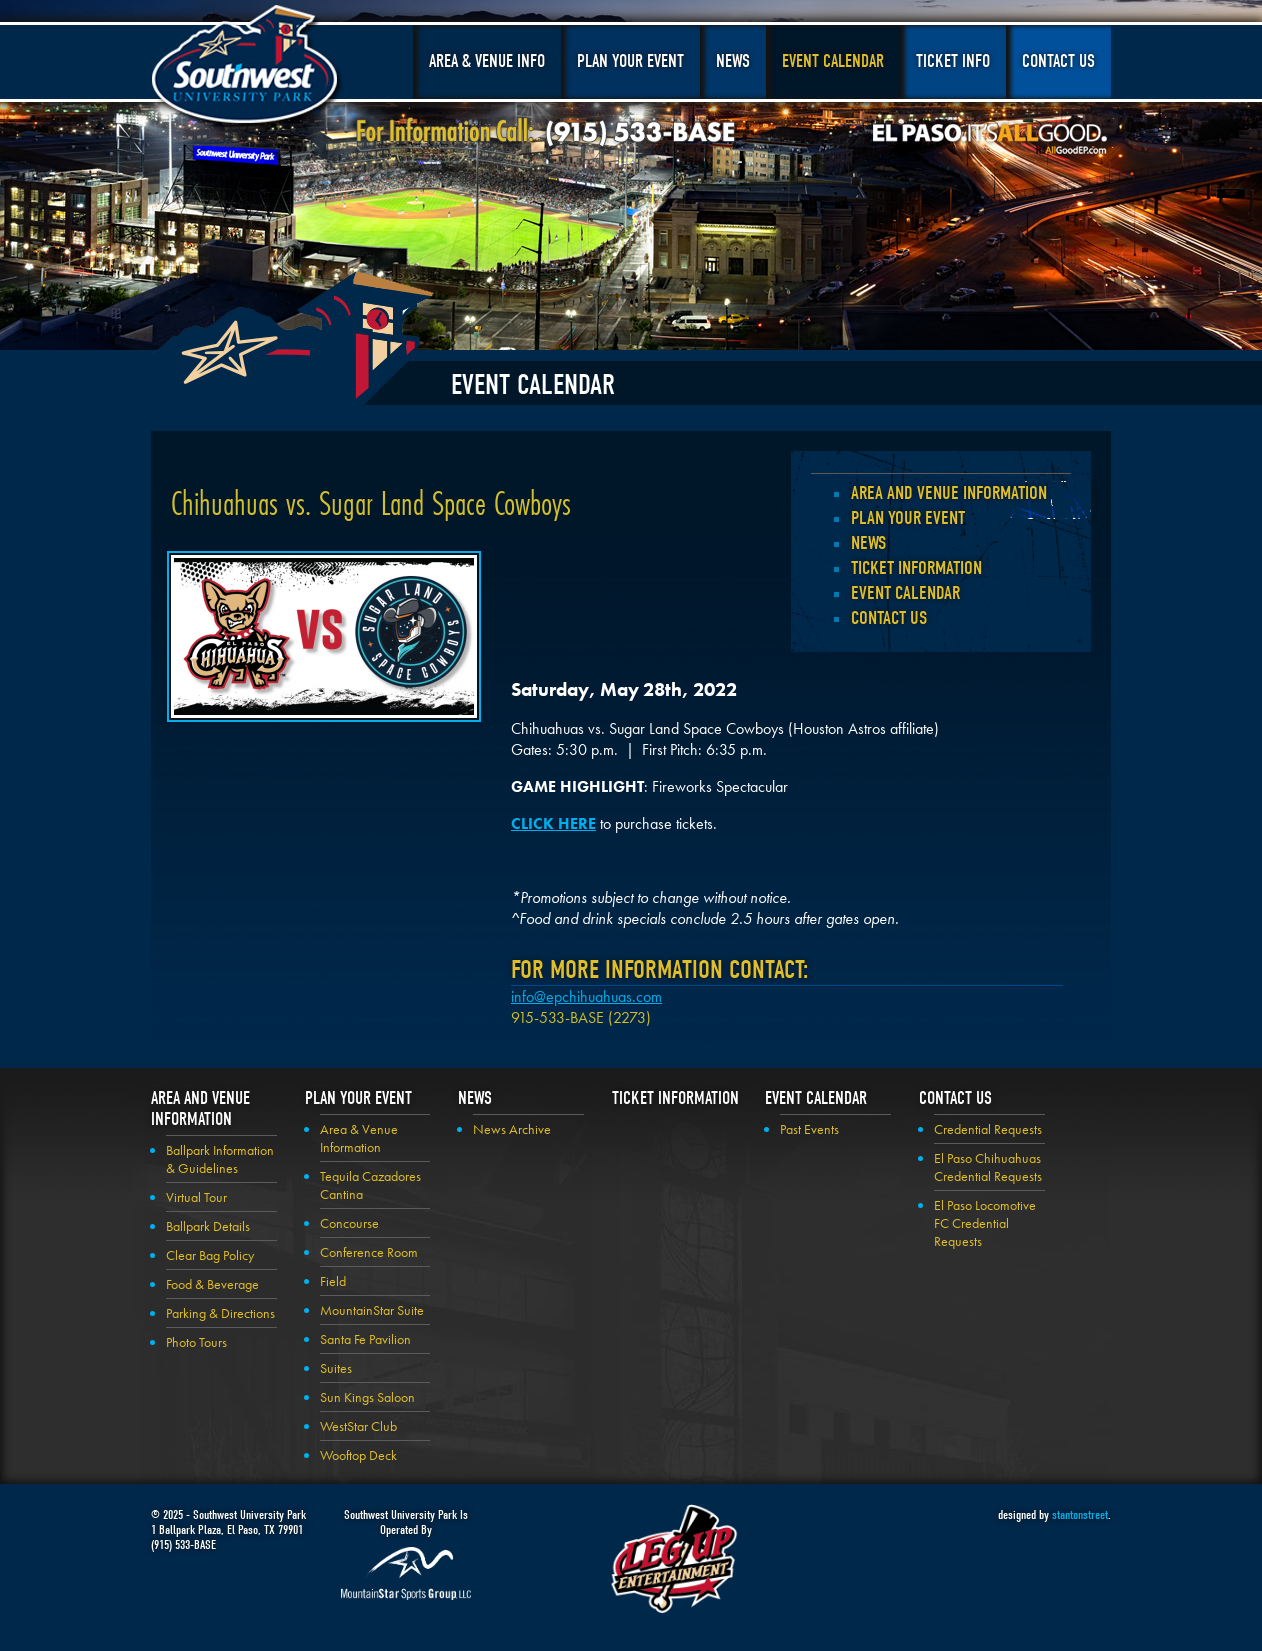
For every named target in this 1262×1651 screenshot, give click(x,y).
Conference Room (369, 1252)
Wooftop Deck (358, 1455)
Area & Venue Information (359, 1138)
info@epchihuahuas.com (586, 996)
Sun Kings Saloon (367, 1397)
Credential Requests (988, 1129)
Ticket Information (916, 568)
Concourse (349, 1223)
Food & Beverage (212, 1284)
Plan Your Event (630, 61)
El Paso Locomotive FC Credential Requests (985, 1223)
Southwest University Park (247, 68)
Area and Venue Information (949, 493)
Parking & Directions (220, 1313)
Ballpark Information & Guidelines (220, 1159)
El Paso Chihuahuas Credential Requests (988, 1167)
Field (333, 1281)
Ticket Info (953, 61)
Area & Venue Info (487, 61)
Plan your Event (908, 518)
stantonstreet (1080, 1514)
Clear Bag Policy (210, 1255)
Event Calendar (833, 61)
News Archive (512, 1129)
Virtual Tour (196, 1197)
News (733, 61)
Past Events (809, 1129)
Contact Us (1058, 61)
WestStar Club (358, 1426)
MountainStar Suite (372, 1310)
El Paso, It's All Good (990, 139)
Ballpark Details (208, 1226)
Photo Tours (196, 1342)
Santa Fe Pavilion (365, 1339)
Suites (336, 1368)
